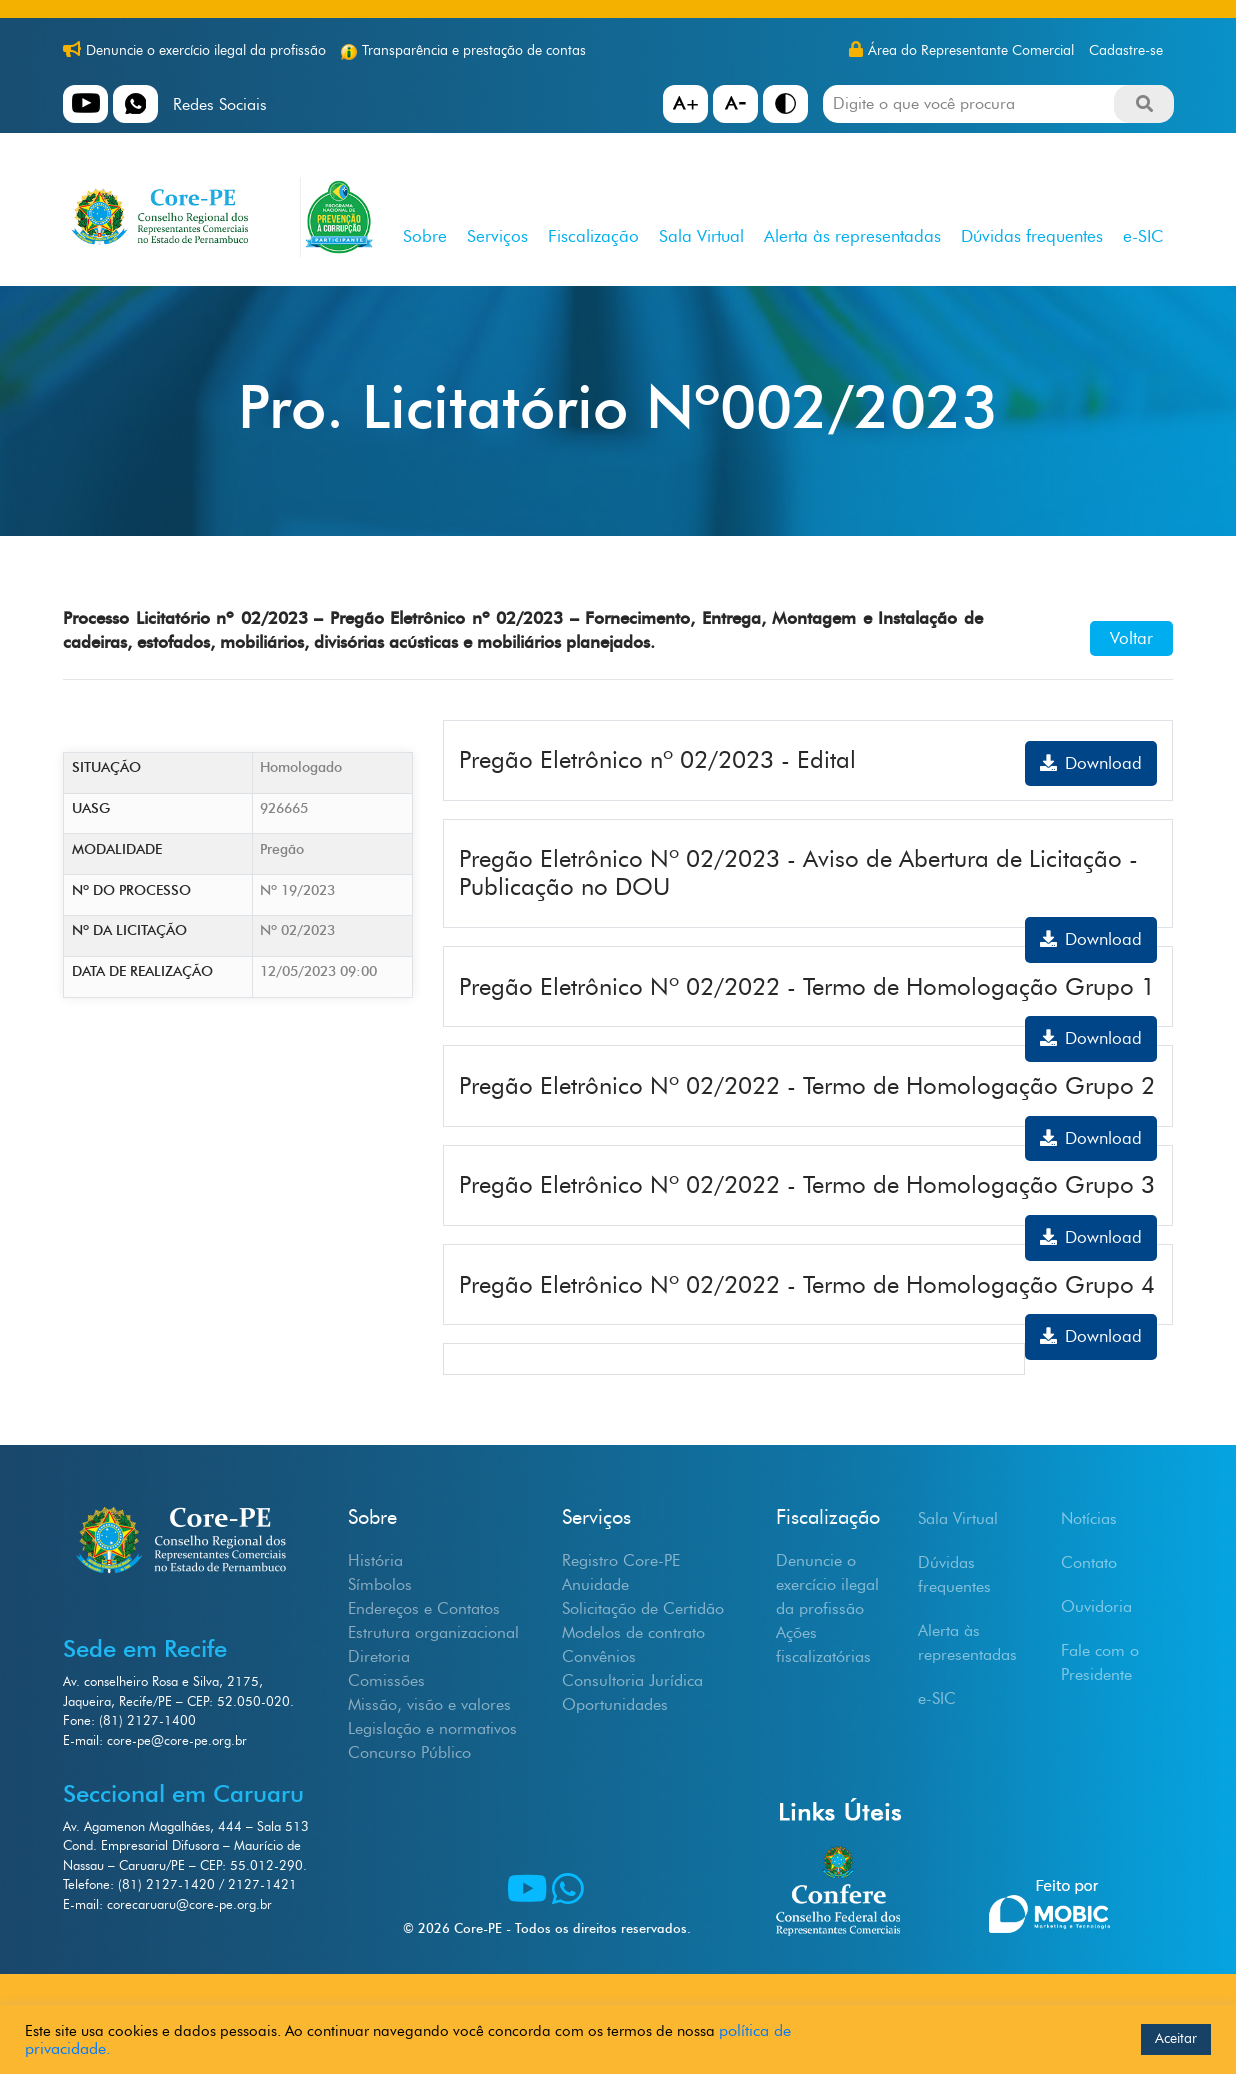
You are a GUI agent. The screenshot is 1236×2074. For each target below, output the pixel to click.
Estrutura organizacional (433, 1632)
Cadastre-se (1126, 50)
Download (1091, 763)
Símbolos (380, 1584)
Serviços (497, 236)
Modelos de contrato (633, 1632)
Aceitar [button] (1176, 2038)
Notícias (1089, 1518)
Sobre (425, 236)
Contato (1089, 1562)
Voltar (1131, 638)
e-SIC (1143, 236)
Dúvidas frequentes (1032, 236)
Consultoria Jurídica (632, 1680)
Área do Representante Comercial (971, 50)
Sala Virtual (701, 236)
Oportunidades (615, 1704)
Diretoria (379, 1656)
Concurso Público (409, 1752)
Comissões (386, 1680)
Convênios (599, 1656)
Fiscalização (593, 236)
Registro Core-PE (621, 1560)
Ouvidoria (1096, 1606)
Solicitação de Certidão (643, 1608)
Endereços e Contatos (424, 1608)
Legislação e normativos (432, 1728)
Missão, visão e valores (429, 1704)
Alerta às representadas (852, 236)
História (375, 1560)
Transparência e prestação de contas (474, 50)
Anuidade (595, 1584)
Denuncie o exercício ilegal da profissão (206, 50)
